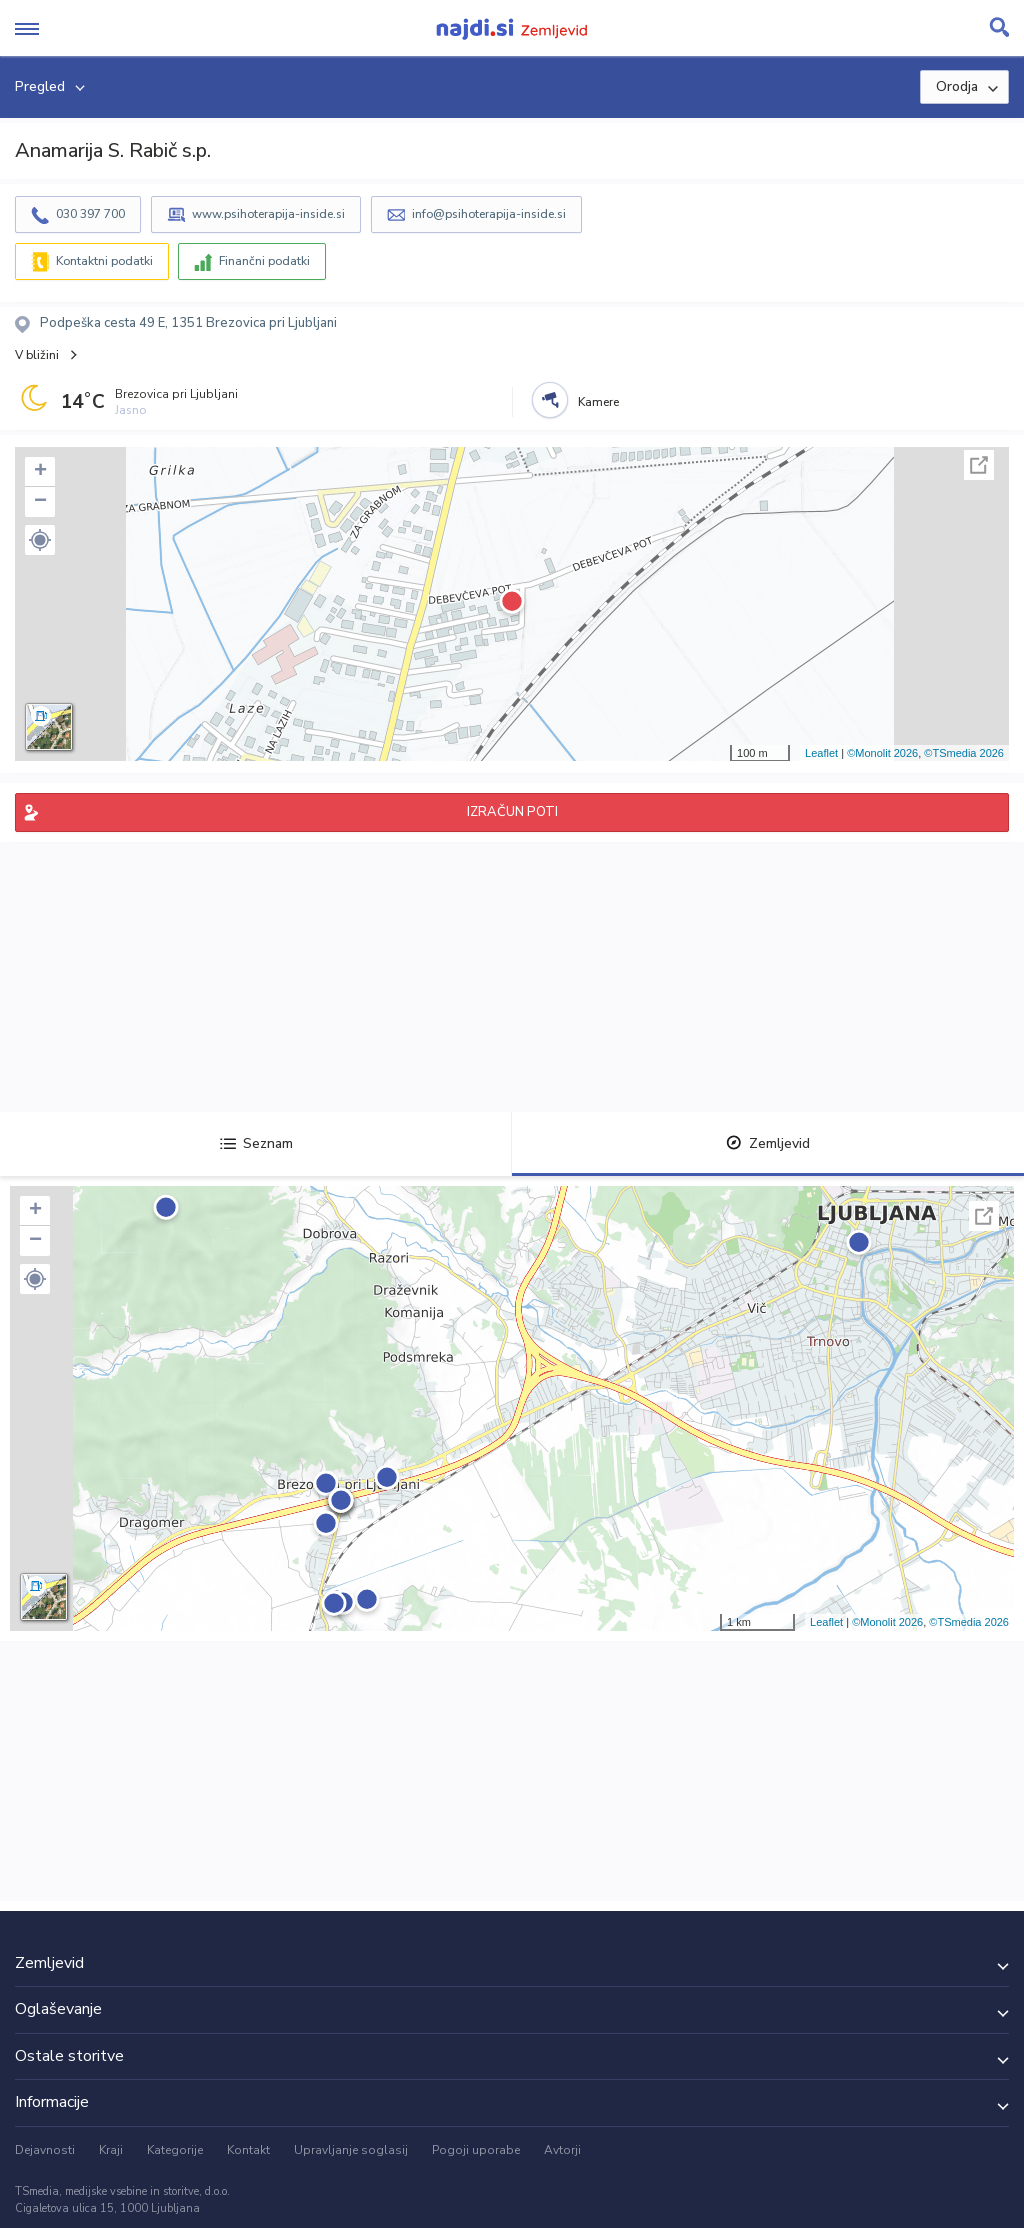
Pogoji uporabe (476, 2150)
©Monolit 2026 (882, 753)
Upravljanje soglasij (351, 2150)
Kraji (111, 2150)
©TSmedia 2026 (964, 753)
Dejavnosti (45, 2150)
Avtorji (562, 2150)
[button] (40, 540)
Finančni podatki (264, 261)
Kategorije (175, 2150)
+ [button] (40, 472)
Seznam (256, 1143)
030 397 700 (90, 214)
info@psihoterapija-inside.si (489, 214)
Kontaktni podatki (104, 261)
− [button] (40, 502)
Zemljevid (768, 1143)
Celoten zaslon (979, 465)
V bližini (37, 355)
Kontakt (248, 2150)
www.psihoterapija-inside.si (268, 214)
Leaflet (821, 753)
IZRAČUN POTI (512, 812)
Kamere (598, 402)
